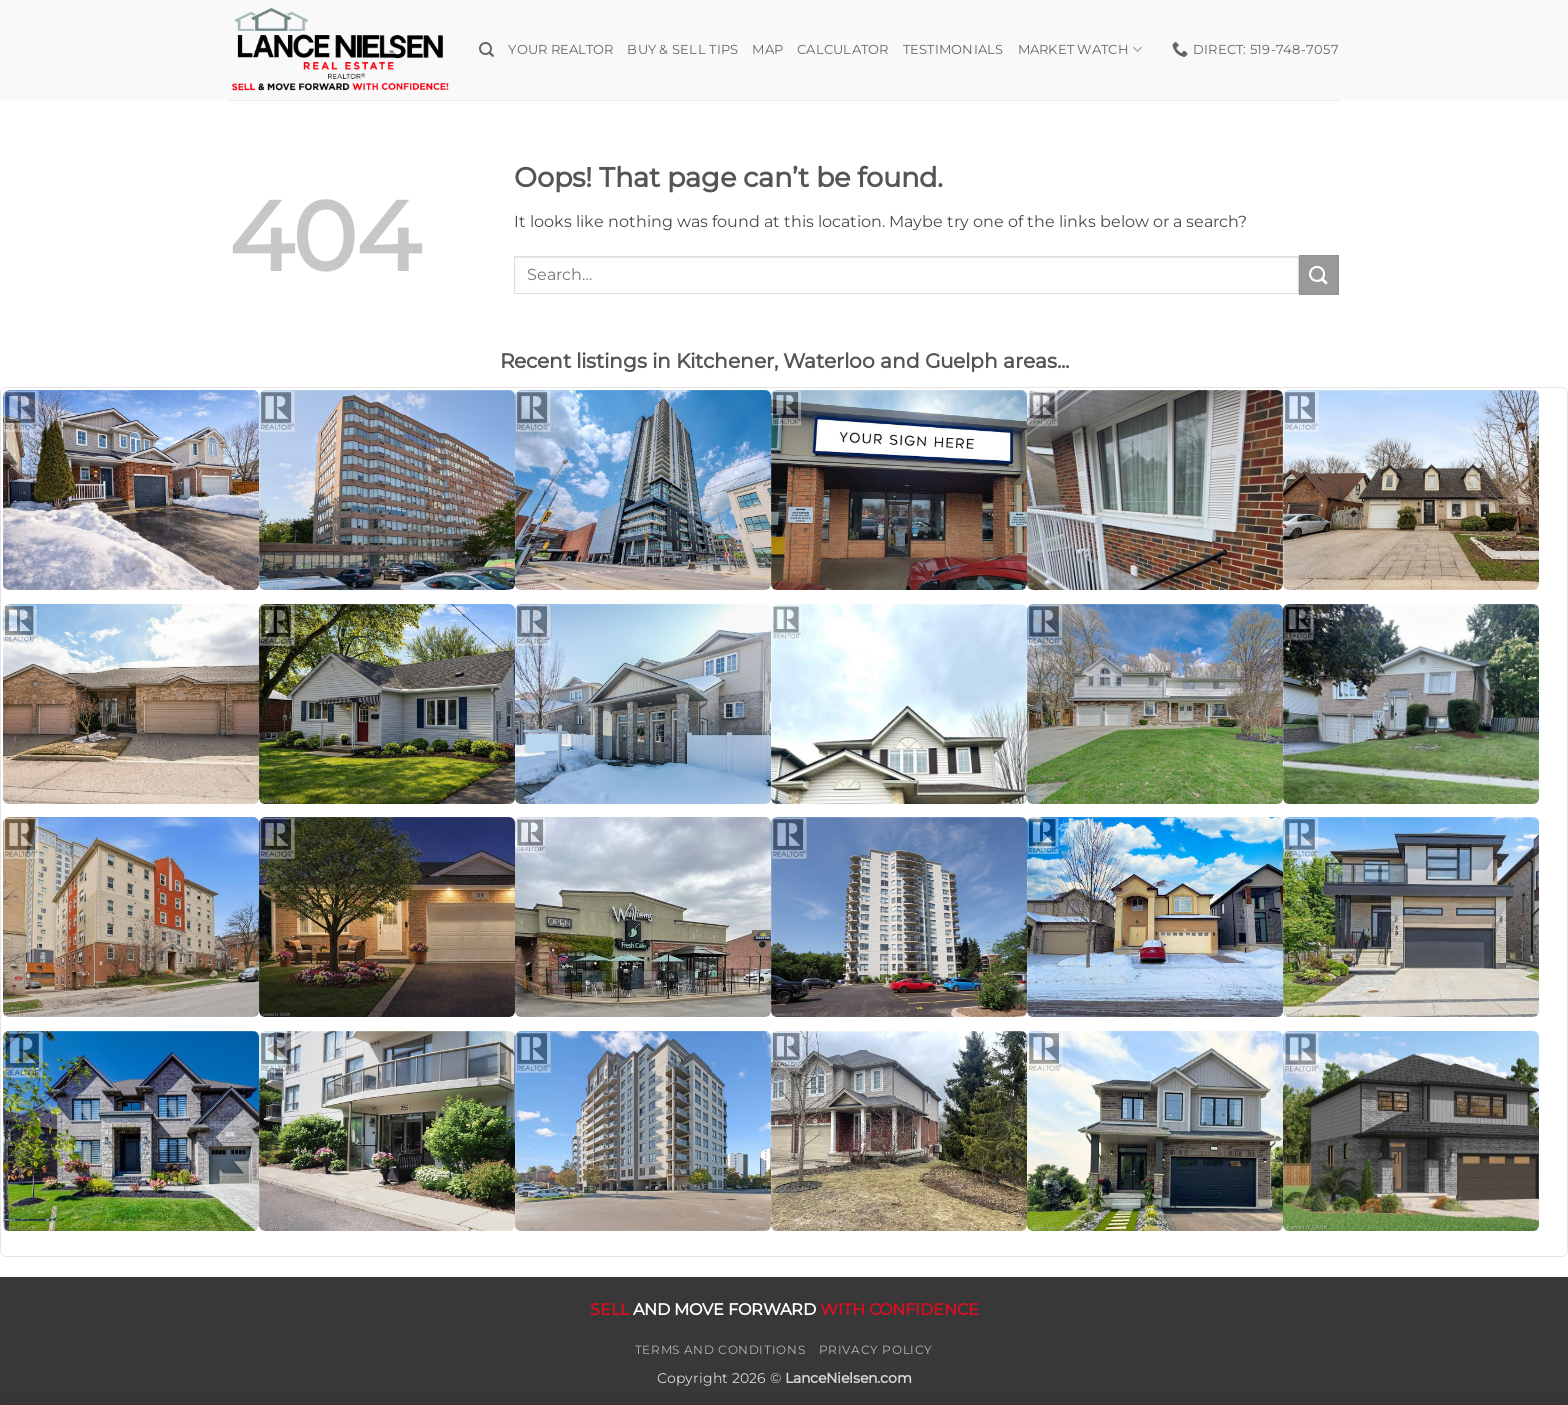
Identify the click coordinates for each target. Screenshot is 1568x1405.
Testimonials (953, 49)
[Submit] (1319, 274)
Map (767, 49)
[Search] (486, 50)
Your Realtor (560, 49)
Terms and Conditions (720, 1349)
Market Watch (1080, 49)
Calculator (843, 49)
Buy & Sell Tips (682, 49)
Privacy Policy (876, 1349)
